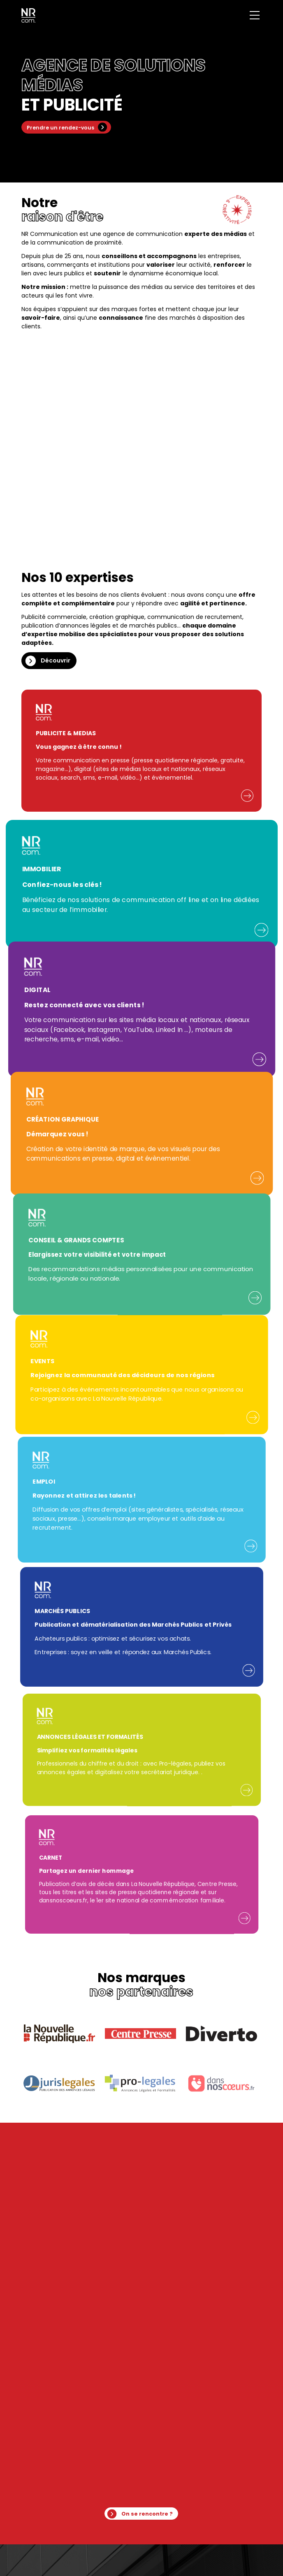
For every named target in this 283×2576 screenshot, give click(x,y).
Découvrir (55, 660)
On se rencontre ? (147, 2513)
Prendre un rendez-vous (60, 127)
